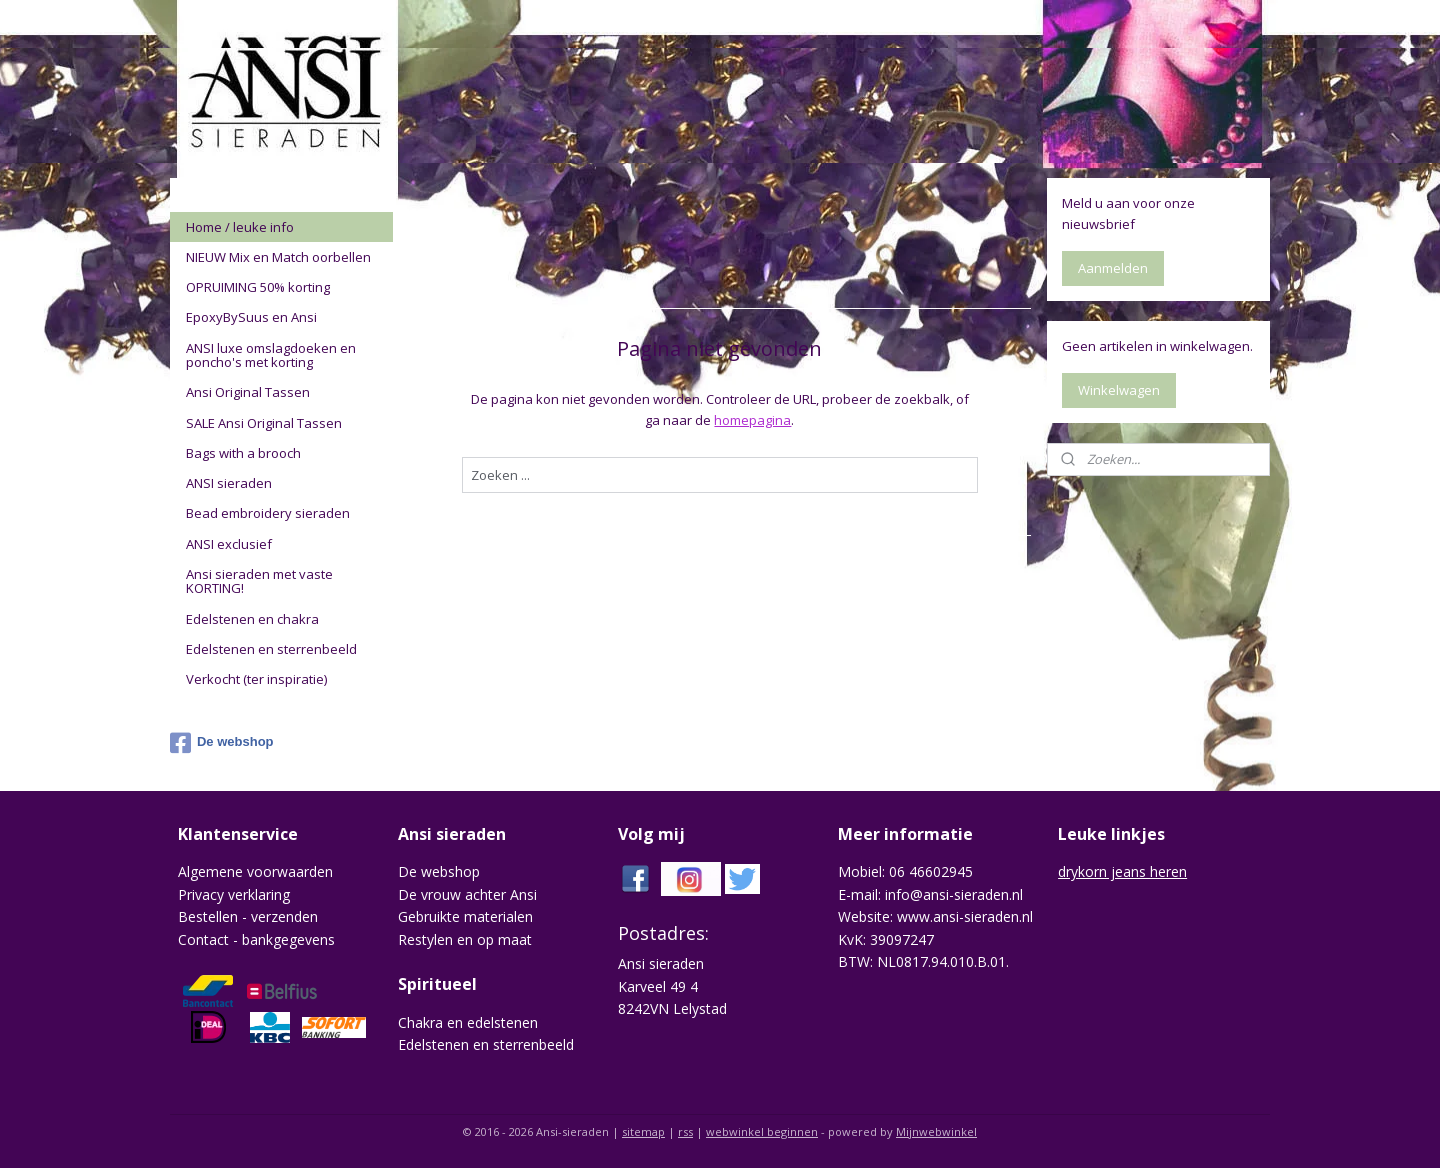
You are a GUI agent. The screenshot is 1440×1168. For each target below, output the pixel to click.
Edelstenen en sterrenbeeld (271, 649)
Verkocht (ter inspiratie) (256, 679)
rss (685, 1131)
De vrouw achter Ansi (467, 894)
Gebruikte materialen (465, 916)
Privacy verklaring (234, 894)
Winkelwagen (1119, 390)
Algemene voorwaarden (255, 871)
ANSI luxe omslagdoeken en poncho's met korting (271, 355)
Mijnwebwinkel (936, 1131)
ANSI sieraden (229, 483)
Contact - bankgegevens (256, 939)
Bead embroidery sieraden (268, 513)
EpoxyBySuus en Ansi (251, 317)
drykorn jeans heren (1122, 871)
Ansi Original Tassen (248, 392)
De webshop (222, 743)
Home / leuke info (240, 227)
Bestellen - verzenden (248, 916)
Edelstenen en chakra (252, 619)
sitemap (643, 1131)
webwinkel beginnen (762, 1131)
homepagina (752, 420)
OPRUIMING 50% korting (258, 287)
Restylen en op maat (465, 939)
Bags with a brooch (243, 453)
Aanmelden (1113, 268)
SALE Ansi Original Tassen (264, 423)
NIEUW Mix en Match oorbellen (278, 257)
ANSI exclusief (229, 544)
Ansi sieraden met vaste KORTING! (259, 581)
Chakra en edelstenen (468, 1022)
